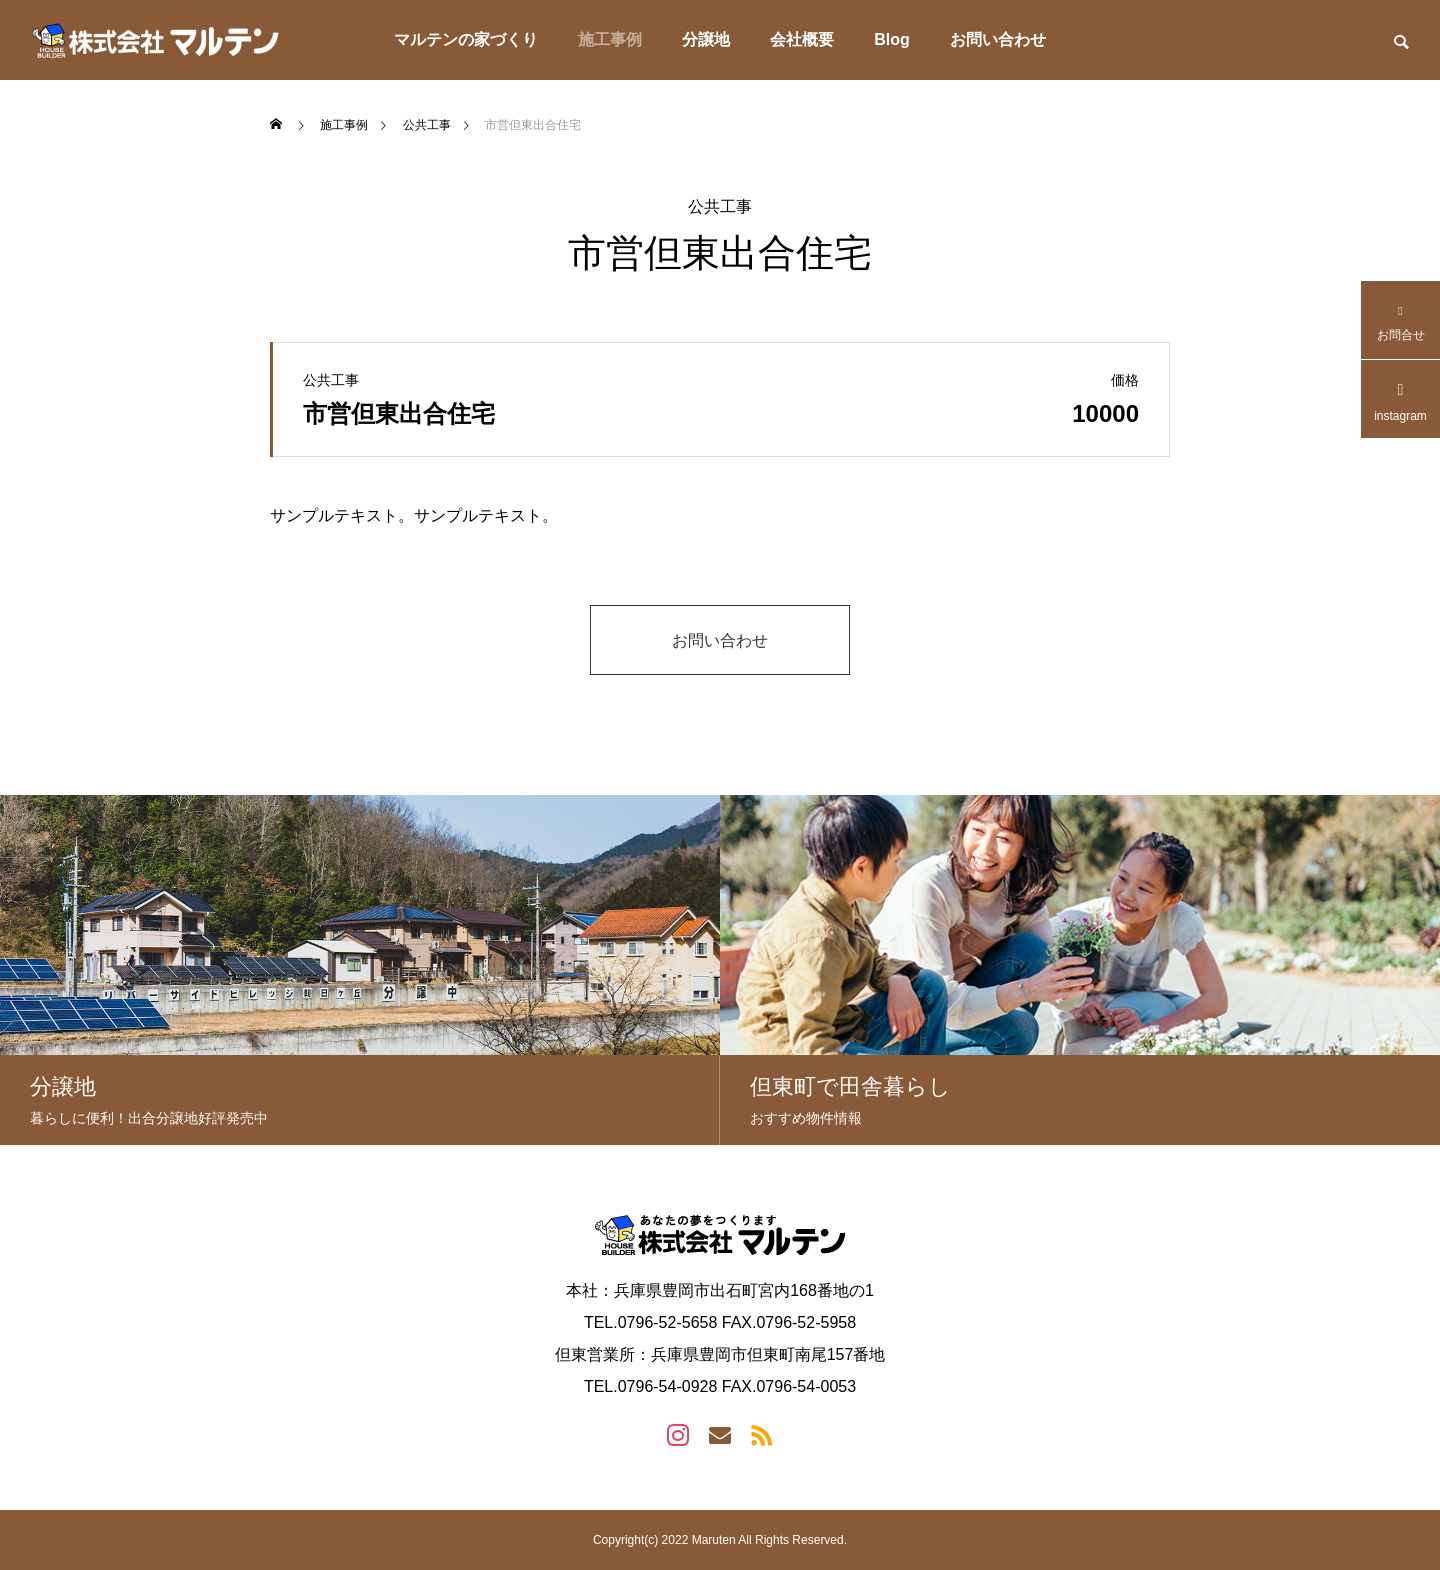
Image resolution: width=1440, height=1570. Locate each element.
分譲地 (706, 39)
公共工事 (720, 207)
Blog (892, 39)
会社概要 (802, 39)
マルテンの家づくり (466, 39)
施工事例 (610, 39)
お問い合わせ (998, 39)
